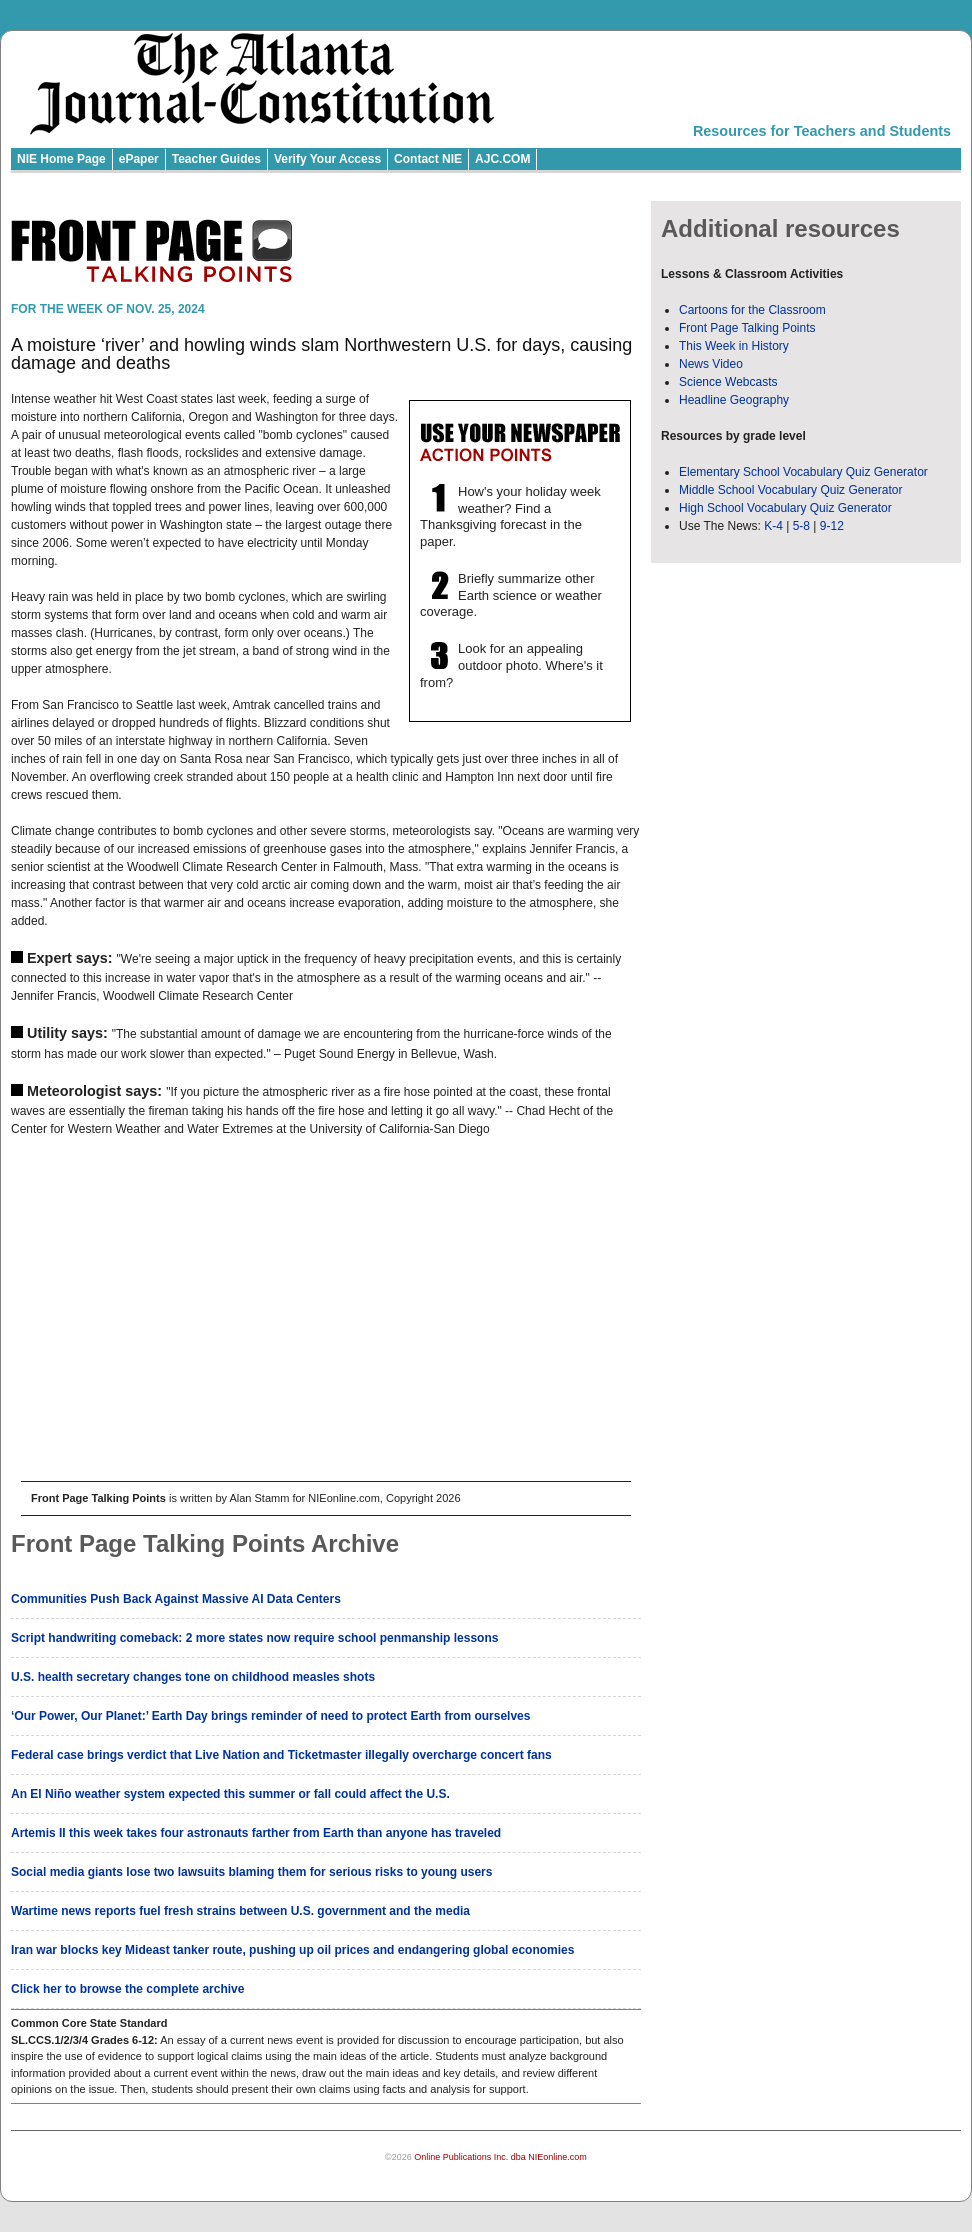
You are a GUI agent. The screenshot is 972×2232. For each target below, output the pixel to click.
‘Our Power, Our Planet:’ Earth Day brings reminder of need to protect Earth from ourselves (270, 1716)
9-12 (832, 526)
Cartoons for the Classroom (752, 310)
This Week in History (734, 346)
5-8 (803, 526)
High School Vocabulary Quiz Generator (785, 508)
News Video (711, 364)
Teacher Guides (216, 159)
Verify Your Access (327, 159)
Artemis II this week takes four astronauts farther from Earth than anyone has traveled (256, 1833)
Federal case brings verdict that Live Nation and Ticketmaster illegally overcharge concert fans (281, 1755)
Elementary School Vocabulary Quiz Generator (803, 472)
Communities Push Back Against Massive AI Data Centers (176, 1599)
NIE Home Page (61, 159)
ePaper (139, 159)
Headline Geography (734, 400)
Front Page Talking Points (747, 328)
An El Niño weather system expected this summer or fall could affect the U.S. (230, 1794)
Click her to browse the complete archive (127, 1989)
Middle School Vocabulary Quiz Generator (790, 490)
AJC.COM (502, 159)
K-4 (773, 526)
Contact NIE (428, 159)
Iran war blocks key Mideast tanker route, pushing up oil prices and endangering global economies (292, 1950)
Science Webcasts (728, 382)
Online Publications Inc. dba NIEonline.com (500, 2157)
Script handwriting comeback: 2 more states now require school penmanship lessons (254, 1638)
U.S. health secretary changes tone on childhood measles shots (193, 1677)
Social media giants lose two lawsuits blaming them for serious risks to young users (251, 1872)
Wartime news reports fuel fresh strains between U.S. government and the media (240, 1911)
